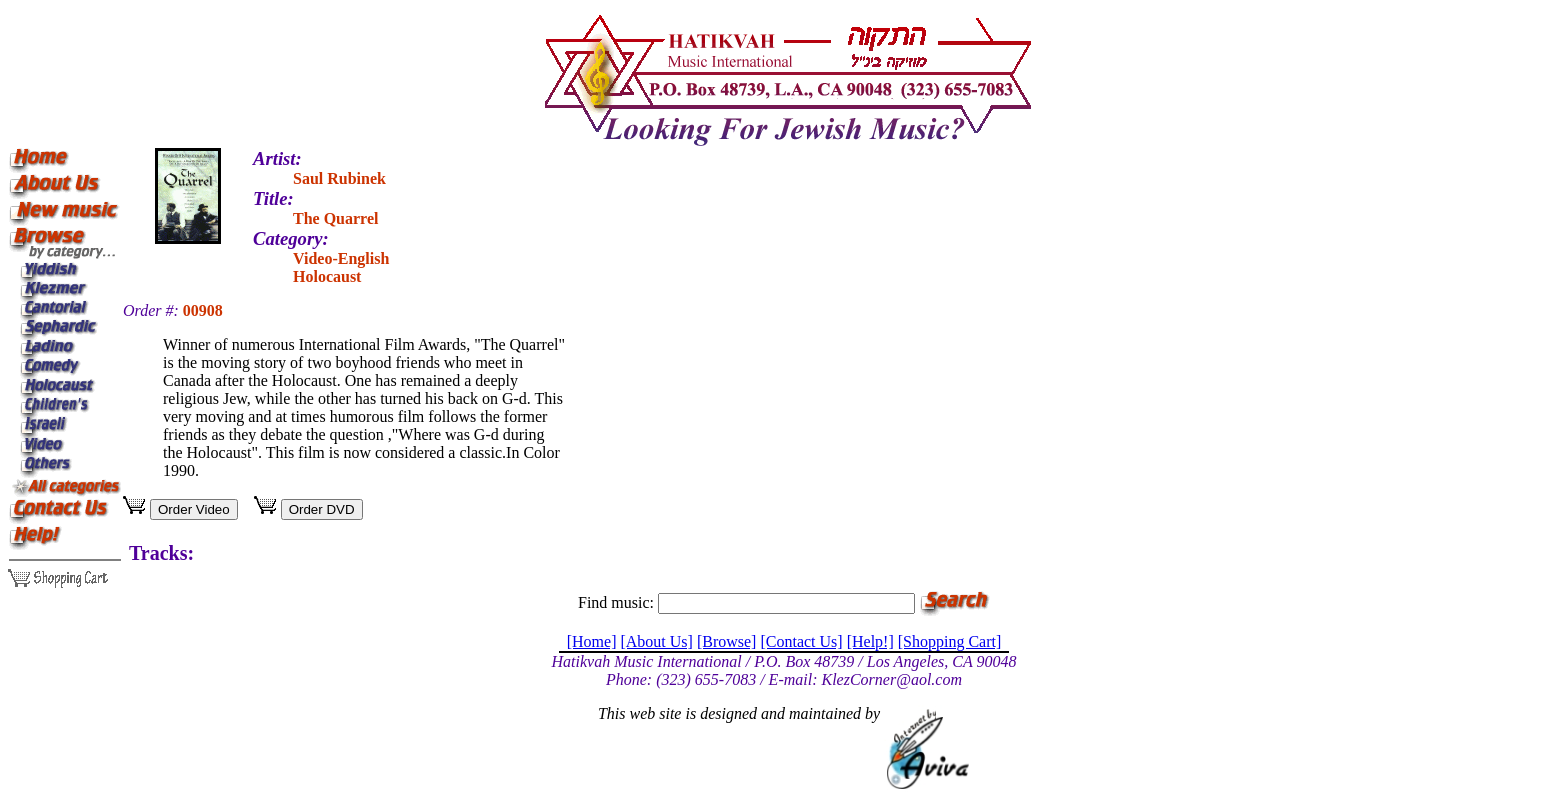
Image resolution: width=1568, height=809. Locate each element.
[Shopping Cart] (950, 641)
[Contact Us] (801, 641)
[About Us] (656, 641)
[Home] (592, 641)
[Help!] (870, 641)
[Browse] (727, 641)
